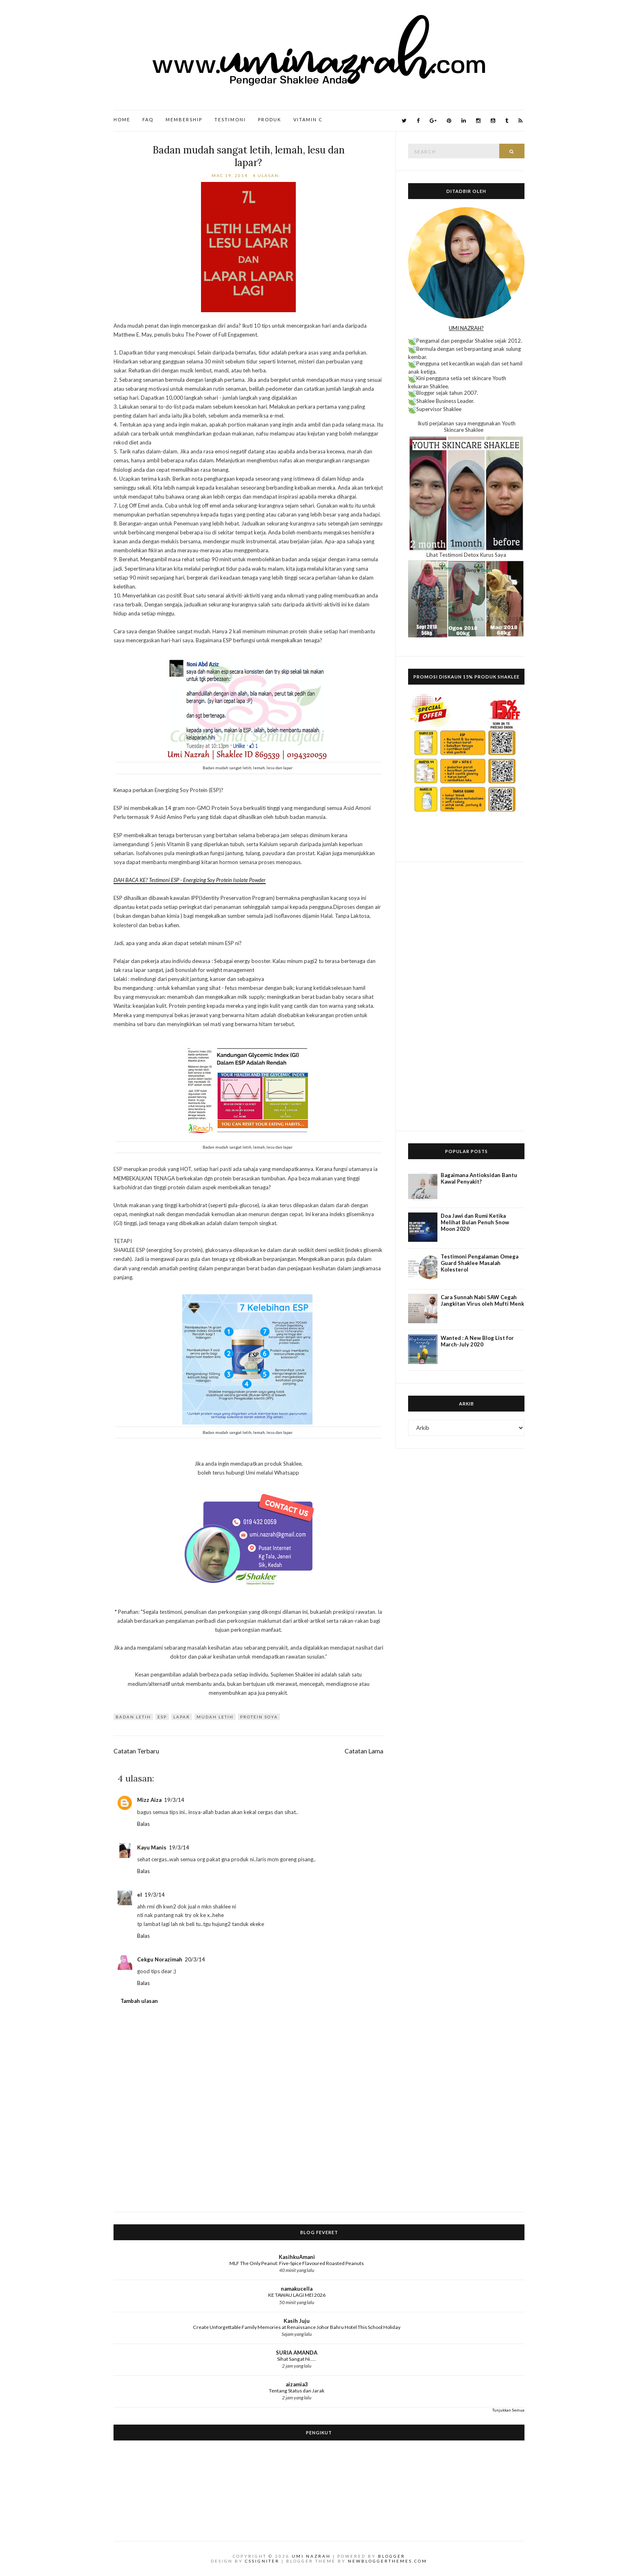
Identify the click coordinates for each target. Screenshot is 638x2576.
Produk (269, 119)
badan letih (133, 1716)
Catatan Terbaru (136, 1751)
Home (122, 119)
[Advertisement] (466, 996)
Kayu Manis (151, 1847)
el (139, 1894)
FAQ (147, 119)
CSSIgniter (262, 2560)
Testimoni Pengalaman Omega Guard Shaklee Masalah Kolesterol (479, 1263)
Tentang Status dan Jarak (296, 2391)
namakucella (296, 2288)
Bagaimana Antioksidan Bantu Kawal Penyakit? (479, 1178)
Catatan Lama (364, 1751)
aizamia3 (297, 2384)
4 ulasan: (267, 175)
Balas (143, 1824)
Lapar (181, 1716)
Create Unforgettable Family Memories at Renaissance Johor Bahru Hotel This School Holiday (296, 2327)
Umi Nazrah (311, 2556)
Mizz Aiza (149, 1800)
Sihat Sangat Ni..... (296, 2359)
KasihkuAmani (297, 2257)
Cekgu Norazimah (159, 1959)
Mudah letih (215, 1716)
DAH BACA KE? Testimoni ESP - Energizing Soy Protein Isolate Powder (190, 880)
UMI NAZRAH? (466, 328)
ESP (162, 1716)
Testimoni (230, 119)
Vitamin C (308, 119)
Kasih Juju (297, 2321)
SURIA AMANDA (296, 2352)
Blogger (391, 2556)
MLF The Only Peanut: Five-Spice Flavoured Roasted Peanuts (296, 2263)
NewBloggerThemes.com (387, 2560)
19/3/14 (174, 1800)
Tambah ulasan (139, 2001)
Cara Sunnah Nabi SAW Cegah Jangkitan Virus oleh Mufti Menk (482, 1300)
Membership (184, 119)
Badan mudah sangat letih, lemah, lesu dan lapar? (249, 156)
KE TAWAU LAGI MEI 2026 (297, 2295)
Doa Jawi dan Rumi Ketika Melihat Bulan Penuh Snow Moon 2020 (475, 1222)
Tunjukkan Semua (508, 2409)
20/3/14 (195, 1959)
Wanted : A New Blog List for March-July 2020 (477, 1341)
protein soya (259, 1716)
